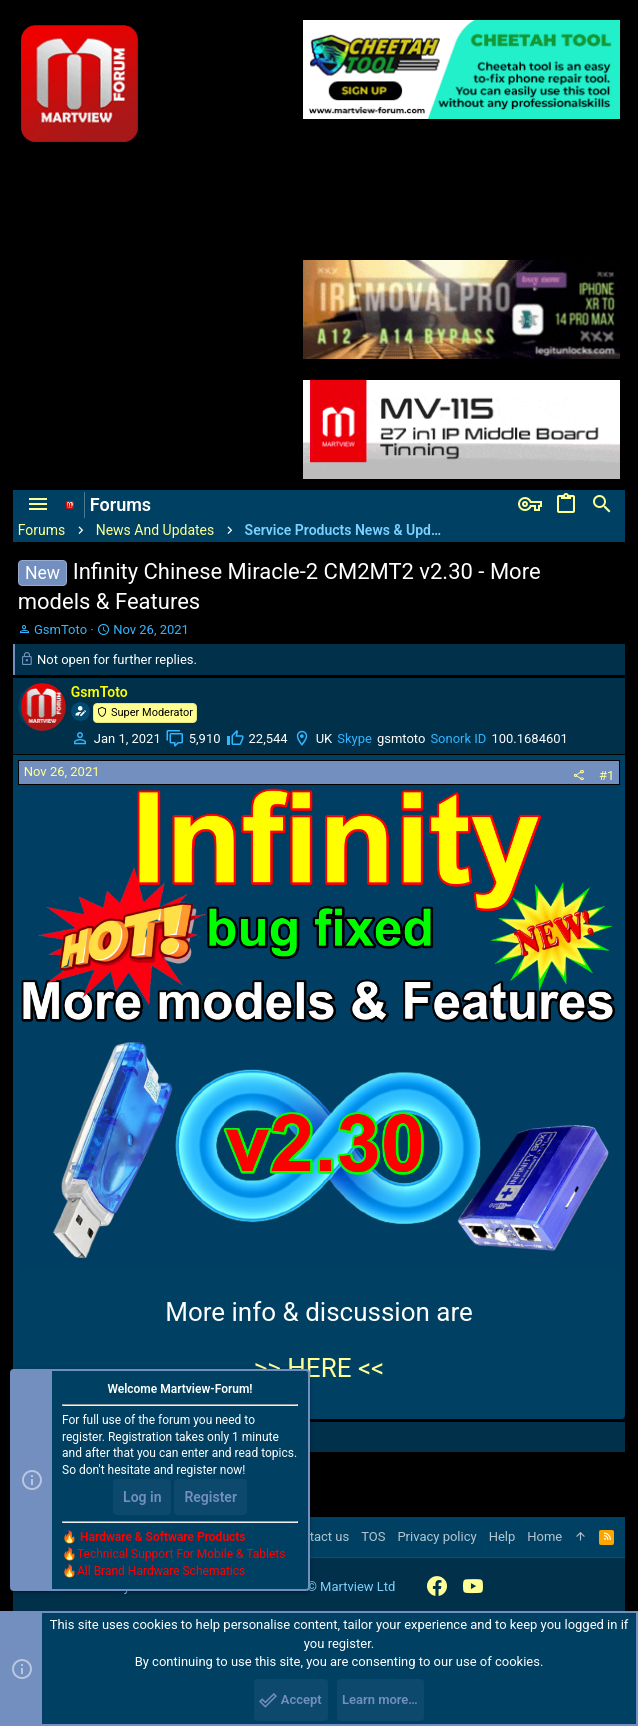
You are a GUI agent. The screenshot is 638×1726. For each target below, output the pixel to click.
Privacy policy (436, 1536)
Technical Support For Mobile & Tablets (181, 1554)
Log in (142, 1497)
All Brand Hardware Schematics (161, 1571)
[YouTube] (473, 1586)
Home (544, 1536)
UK (324, 738)
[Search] (602, 505)
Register (210, 1497)
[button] (38, 505)
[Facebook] (437, 1586)
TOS (373, 1536)
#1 (606, 775)
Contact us (318, 1536)
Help (502, 1536)
